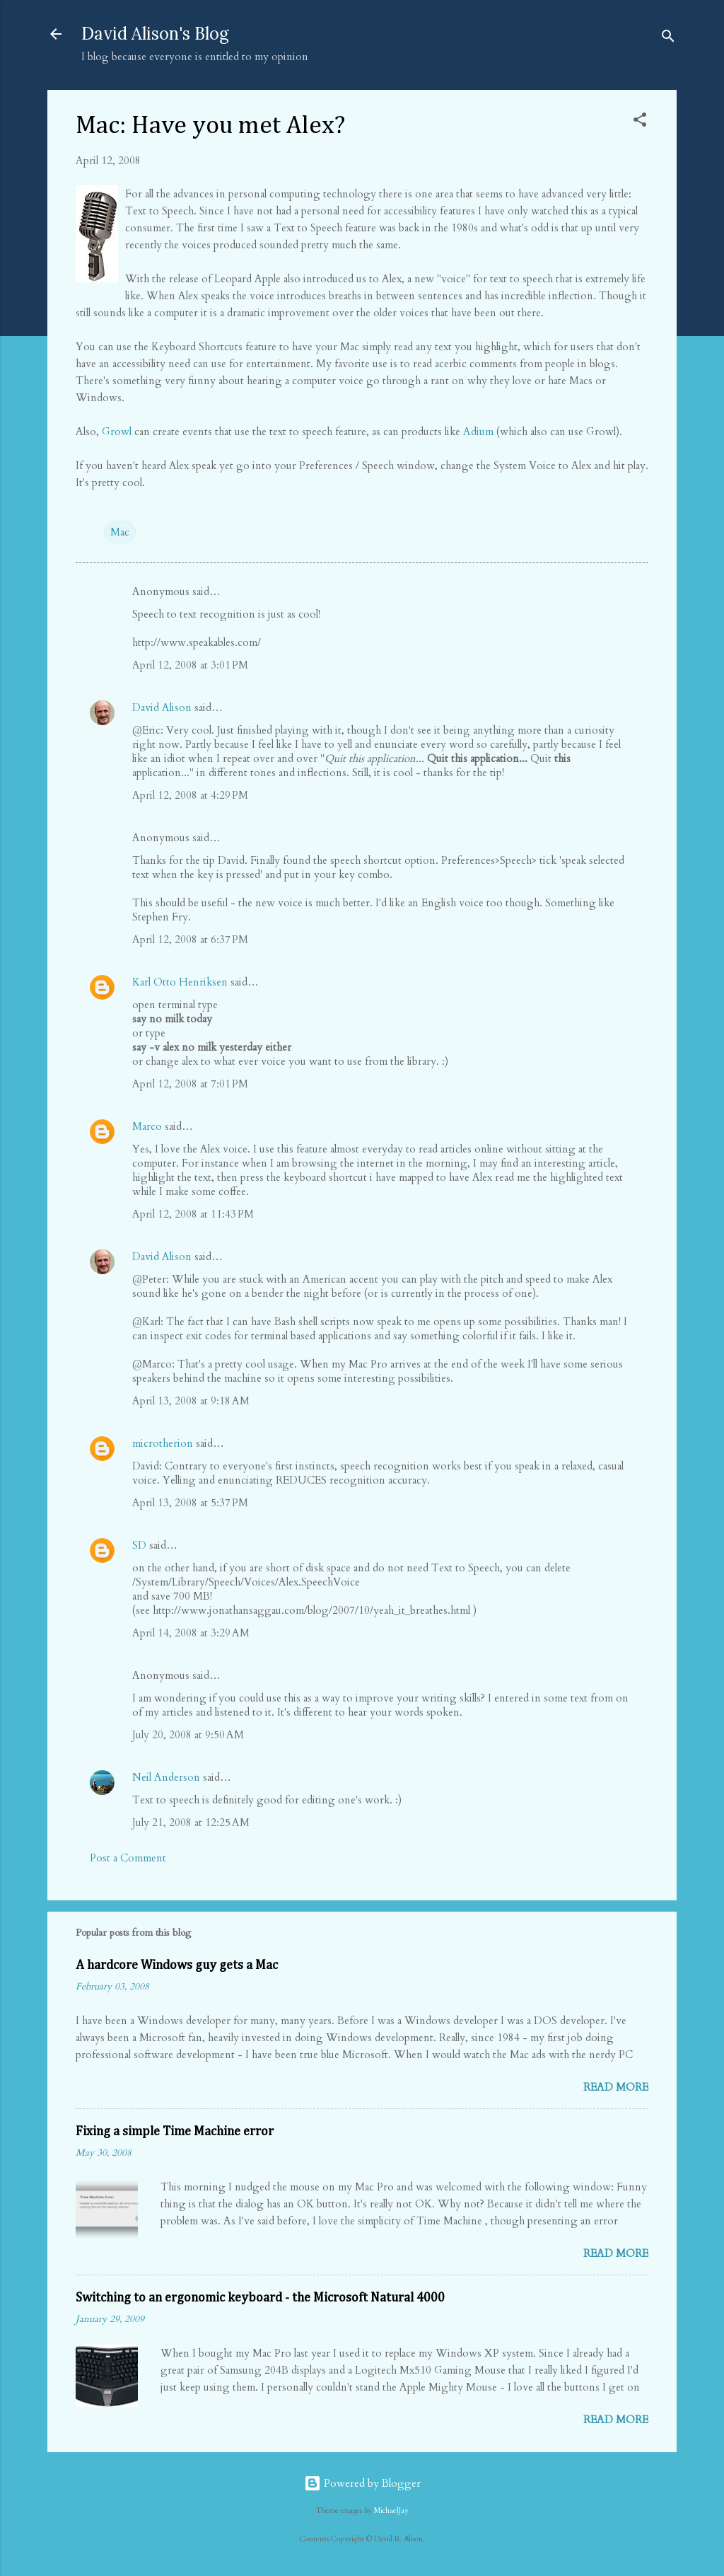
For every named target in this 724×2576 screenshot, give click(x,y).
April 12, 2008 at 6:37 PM (190, 939)
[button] (639, 122)
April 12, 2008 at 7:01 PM (190, 1084)
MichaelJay (391, 2511)
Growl (117, 431)
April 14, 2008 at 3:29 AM (191, 1633)
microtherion (162, 1443)
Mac (119, 532)
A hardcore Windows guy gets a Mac (177, 1965)
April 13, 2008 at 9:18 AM (191, 1401)
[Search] (668, 38)
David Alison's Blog (155, 34)
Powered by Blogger (362, 2483)
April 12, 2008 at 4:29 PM (190, 795)
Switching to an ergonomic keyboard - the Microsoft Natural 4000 (260, 2298)
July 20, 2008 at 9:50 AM (188, 1735)
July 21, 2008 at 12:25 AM (191, 1822)
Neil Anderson (166, 1777)
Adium (478, 431)
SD (139, 1545)
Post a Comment (128, 1858)
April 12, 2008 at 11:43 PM (193, 1214)
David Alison (162, 707)
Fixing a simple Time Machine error (175, 2131)
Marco (147, 1126)
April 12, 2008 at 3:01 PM (190, 665)
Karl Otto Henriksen (180, 982)
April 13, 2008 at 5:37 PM (190, 1503)
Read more (615, 2087)
